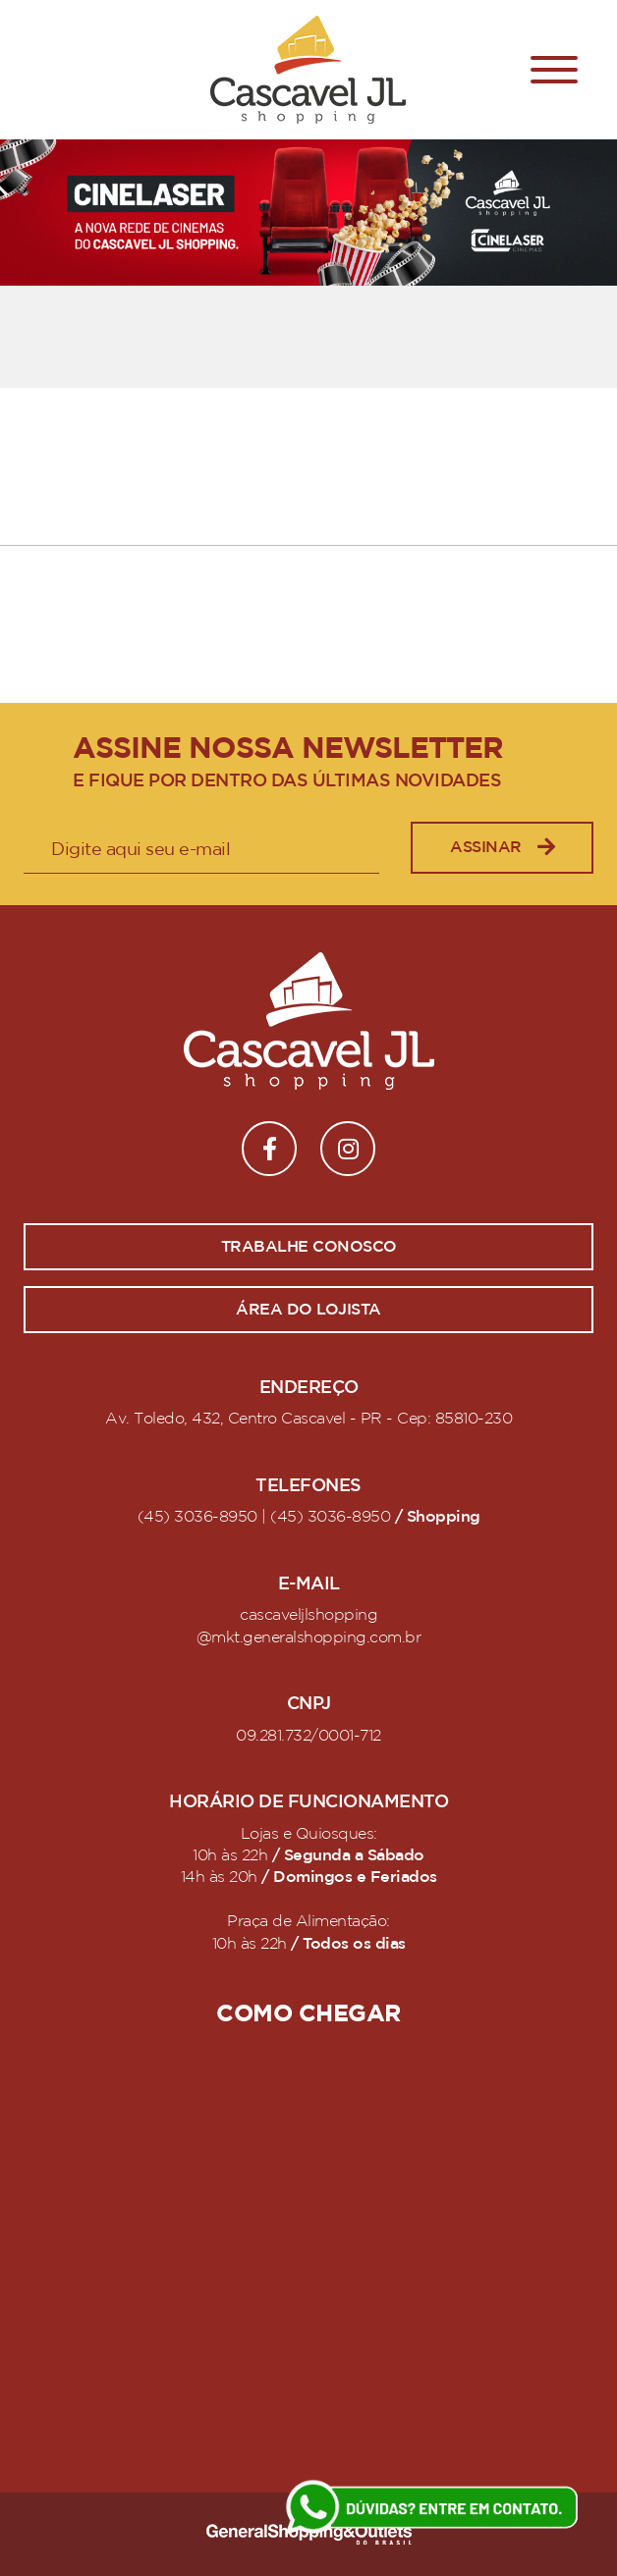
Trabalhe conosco (309, 1247)
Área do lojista (308, 1309)
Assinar (502, 847)
